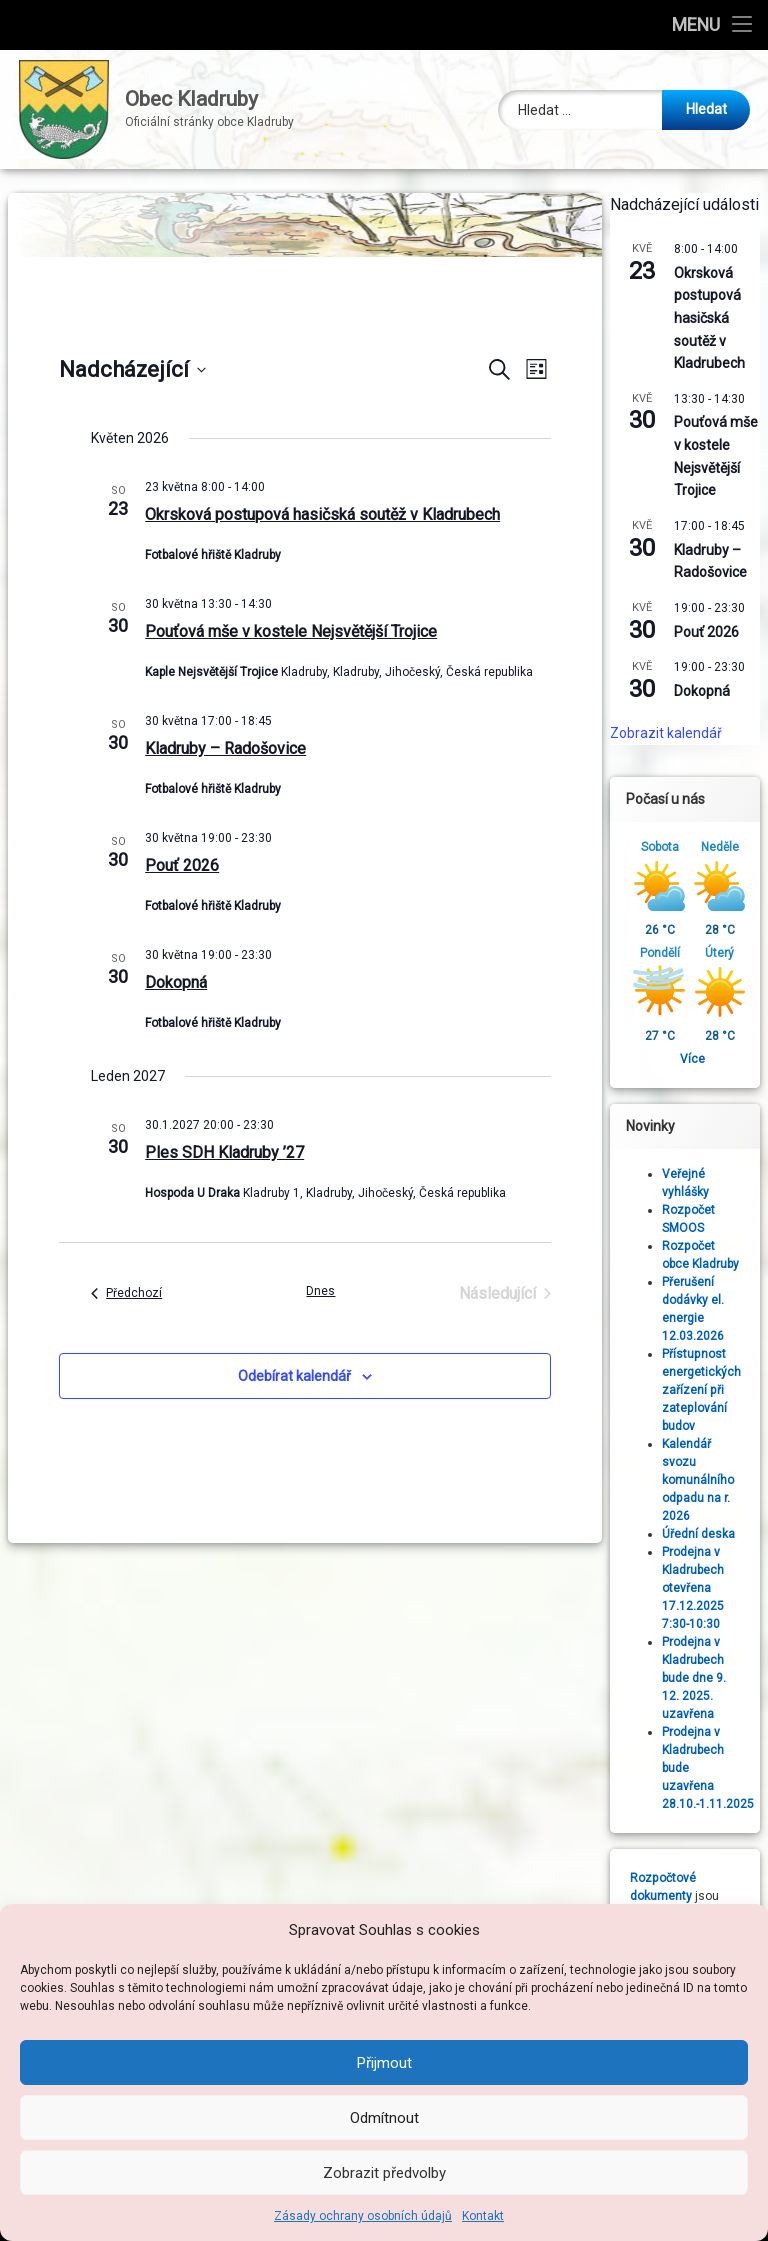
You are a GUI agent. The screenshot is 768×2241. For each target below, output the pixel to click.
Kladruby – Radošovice (225, 748)
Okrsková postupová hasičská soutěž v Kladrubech (322, 514)
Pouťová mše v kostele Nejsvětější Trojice (291, 631)
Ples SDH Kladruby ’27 (224, 1152)
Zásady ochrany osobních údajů (363, 2216)
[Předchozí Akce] (126, 1294)
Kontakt (483, 2216)
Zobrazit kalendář (666, 733)
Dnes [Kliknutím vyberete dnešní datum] (320, 1291)
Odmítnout (384, 2118)
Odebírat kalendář (294, 1376)
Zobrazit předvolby (384, 2173)
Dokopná (176, 982)
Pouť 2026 (182, 865)
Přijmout (384, 2063)
